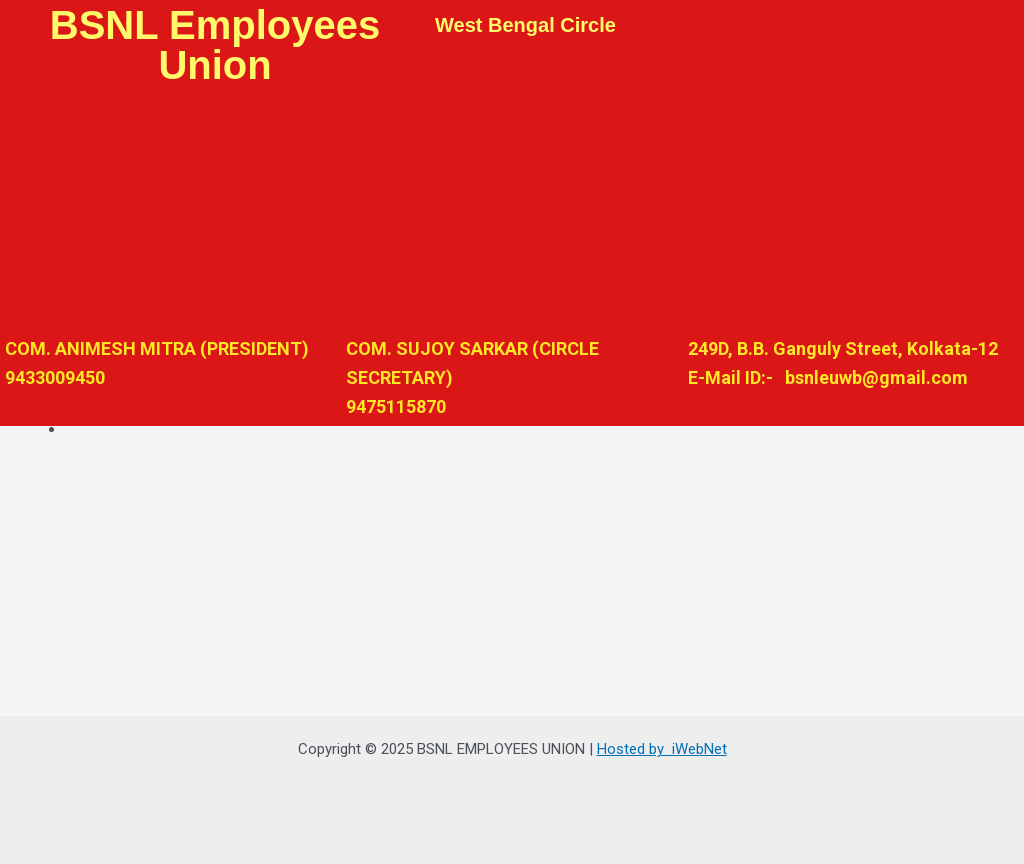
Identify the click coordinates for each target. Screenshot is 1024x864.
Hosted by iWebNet (662, 749)
